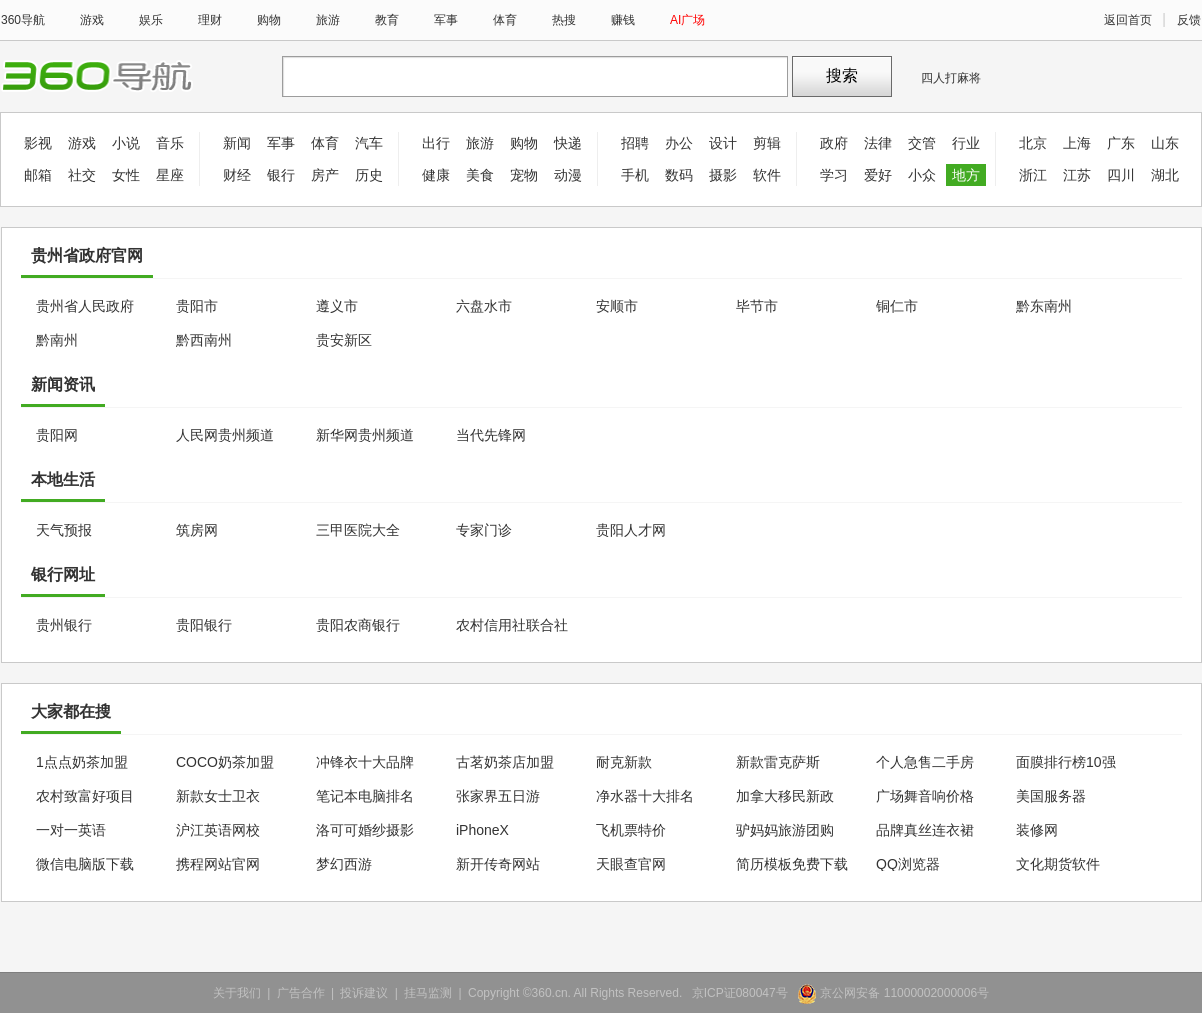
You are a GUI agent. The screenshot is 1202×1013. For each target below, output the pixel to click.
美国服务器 (1051, 796)
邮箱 (38, 175)
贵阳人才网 (631, 530)
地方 (966, 175)
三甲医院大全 (358, 530)
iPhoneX (482, 830)
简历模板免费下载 (792, 864)
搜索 (842, 75)
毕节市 (757, 306)
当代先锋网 (491, 435)
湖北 (1165, 175)
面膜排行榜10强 (1066, 762)
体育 (505, 20)
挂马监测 (428, 993)
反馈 (1189, 20)
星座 (170, 175)
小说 (126, 143)
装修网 (1037, 830)
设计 (723, 143)
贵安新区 (344, 340)
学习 (834, 175)
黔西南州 (204, 340)
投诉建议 (364, 993)
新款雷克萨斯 (778, 762)
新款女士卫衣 (218, 796)
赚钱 (623, 20)
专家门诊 (484, 530)
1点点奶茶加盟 (82, 762)
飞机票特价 (631, 830)
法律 (878, 143)
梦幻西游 (344, 864)
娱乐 (151, 20)
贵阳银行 (204, 625)
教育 (387, 20)
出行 (436, 143)
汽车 (369, 143)
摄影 (723, 175)
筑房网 (197, 530)
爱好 (878, 175)
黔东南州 (1044, 306)
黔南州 (57, 340)
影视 (38, 143)
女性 (126, 175)
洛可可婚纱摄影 (365, 830)
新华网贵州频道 (365, 435)
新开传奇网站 (498, 864)
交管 (922, 143)
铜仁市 (897, 306)
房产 (325, 175)
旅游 (328, 20)
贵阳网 (57, 435)
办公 (679, 143)
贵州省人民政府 (85, 306)
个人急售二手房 (925, 762)
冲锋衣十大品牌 (365, 762)
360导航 (23, 20)
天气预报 (64, 530)
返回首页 (1128, 20)
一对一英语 (71, 830)
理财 (210, 20)
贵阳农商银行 (358, 625)
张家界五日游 (498, 796)
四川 (1121, 175)
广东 (1121, 143)
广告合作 (301, 993)
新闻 (237, 143)
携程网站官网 (218, 864)
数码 (679, 175)
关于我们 (237, 993)
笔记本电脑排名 (365, 796)
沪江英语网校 (218, 830)
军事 (446, 20)
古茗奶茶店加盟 (505, 762)
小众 (922, 175)
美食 (480, 175)
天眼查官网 (631, 864)
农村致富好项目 (85, 796)
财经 (237, 175)
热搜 (564, 20)
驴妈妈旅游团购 (785, 830)
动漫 (568, 175)
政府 (834, 143)
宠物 (524, 175)
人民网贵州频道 (225, 435)
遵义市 (337, 306)
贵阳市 (197, 306)
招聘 (635, 143)
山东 (1165, 143)
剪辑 (767, 143)
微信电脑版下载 (85, 864)
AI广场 (687, 20)
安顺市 (617, 306)
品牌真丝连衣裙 (925, 830)
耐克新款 (624, 762)
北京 (1033, 143)
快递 (568, 143)
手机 (635, 175)
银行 (281, 175)
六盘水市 (484, 306)
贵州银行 (64, 625)
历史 (369, 175)
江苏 (1077, 175)
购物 (269, 20)
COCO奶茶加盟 (225, 762)
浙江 (1033, 175)
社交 (82, 175)
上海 (1077, 143)
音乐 (170, 143)
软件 (767, 175)
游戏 (92, 20)
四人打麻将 (951, 78)
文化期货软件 (1058, 864)
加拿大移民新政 (785, 796)
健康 (436, 175)
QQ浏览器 (908, 864)
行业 (966, 143)
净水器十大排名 (645, 796)
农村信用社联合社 (512, 625)
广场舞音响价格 (925, 796)
